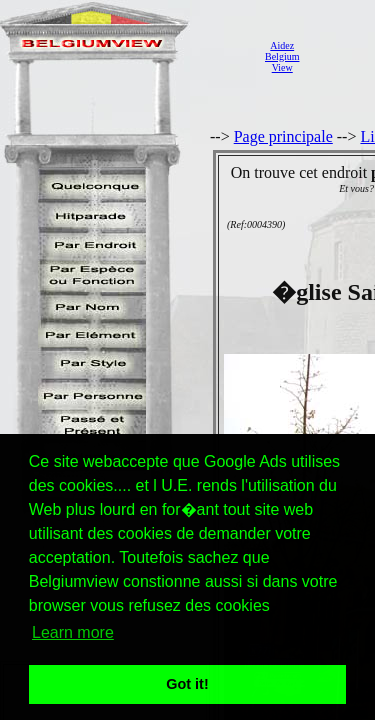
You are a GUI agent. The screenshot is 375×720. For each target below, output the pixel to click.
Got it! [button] (187, 684)
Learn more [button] (73, 632)
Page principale (283, 136)
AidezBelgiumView (282, 56)
